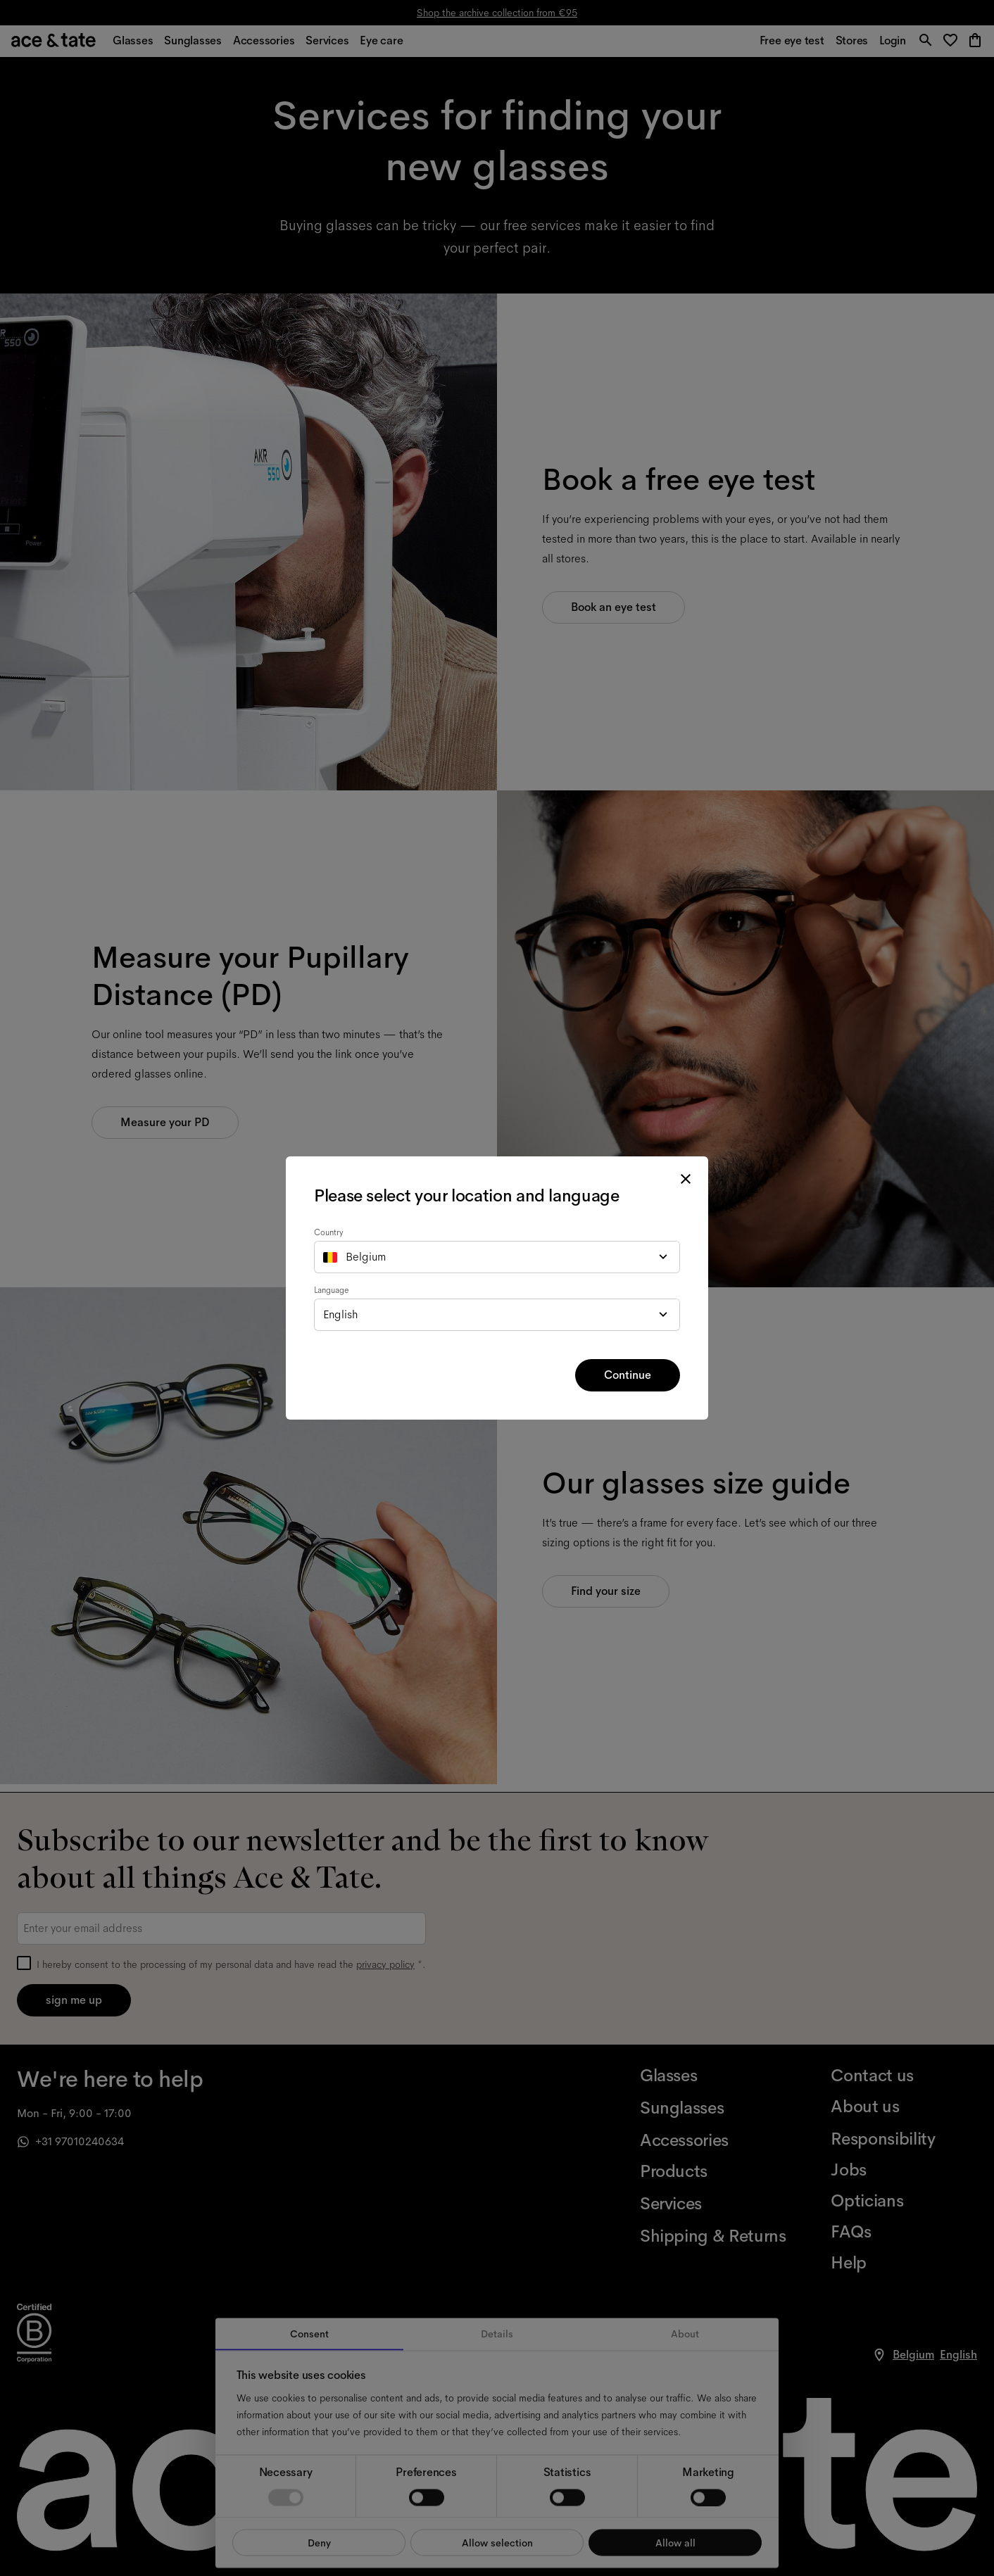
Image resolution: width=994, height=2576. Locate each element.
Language (331, 1290)
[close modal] (686, 1179)
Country (329, 1232)
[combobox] (497, 1257)
